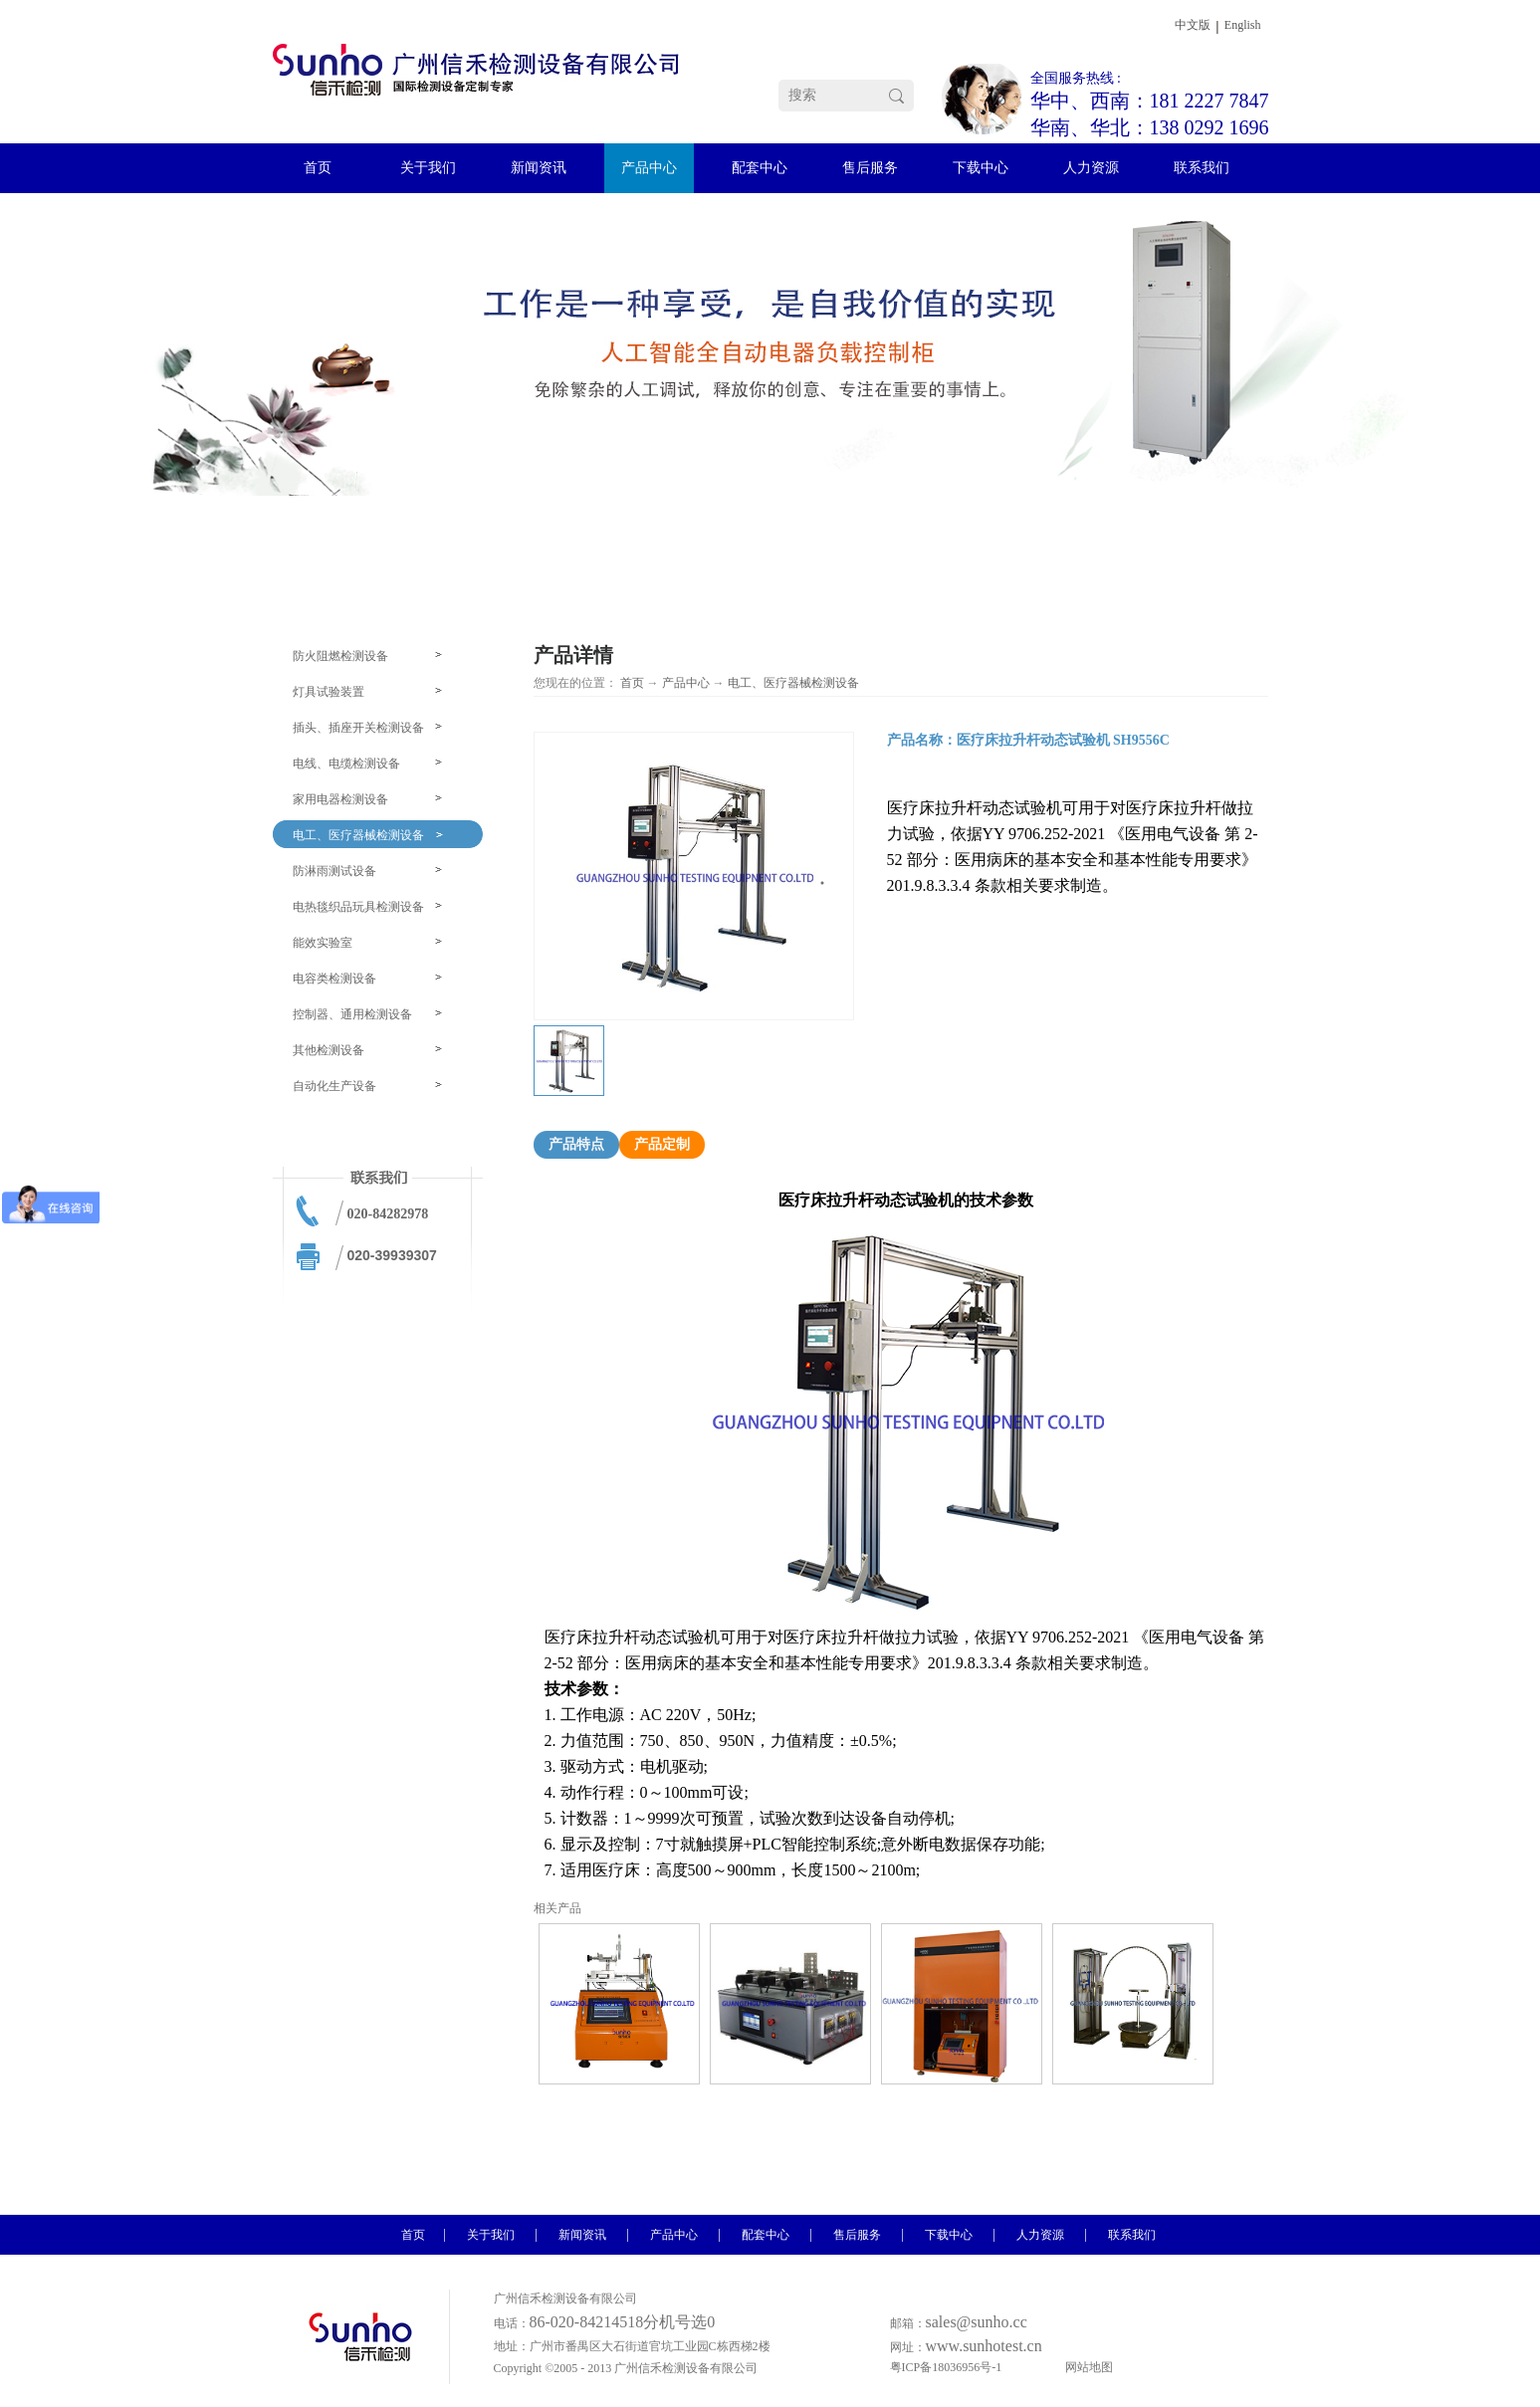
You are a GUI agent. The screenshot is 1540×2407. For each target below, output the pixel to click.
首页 (632, 683)
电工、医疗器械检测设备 (793, 683)
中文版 (1192, 25)
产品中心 (686, 683)
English (1242, 25)
